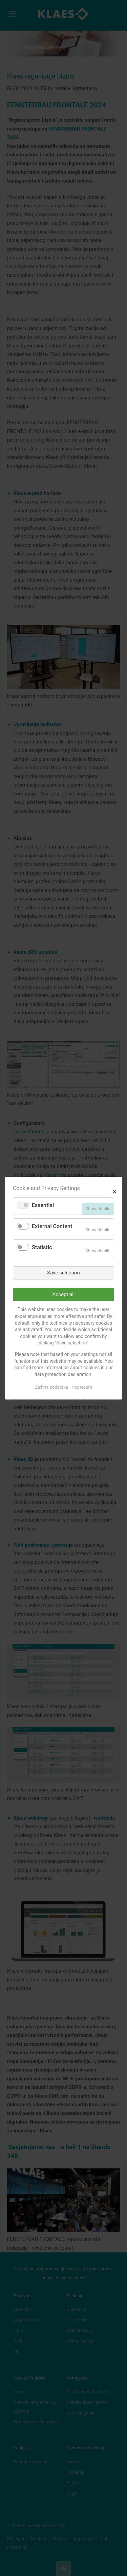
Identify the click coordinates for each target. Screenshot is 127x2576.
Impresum (82, 1387)
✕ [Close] (114, 1191)
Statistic (42, 1247)
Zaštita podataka (51, 1387)
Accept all (63, 1294)
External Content (52, 1226)
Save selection (63, 1272)
